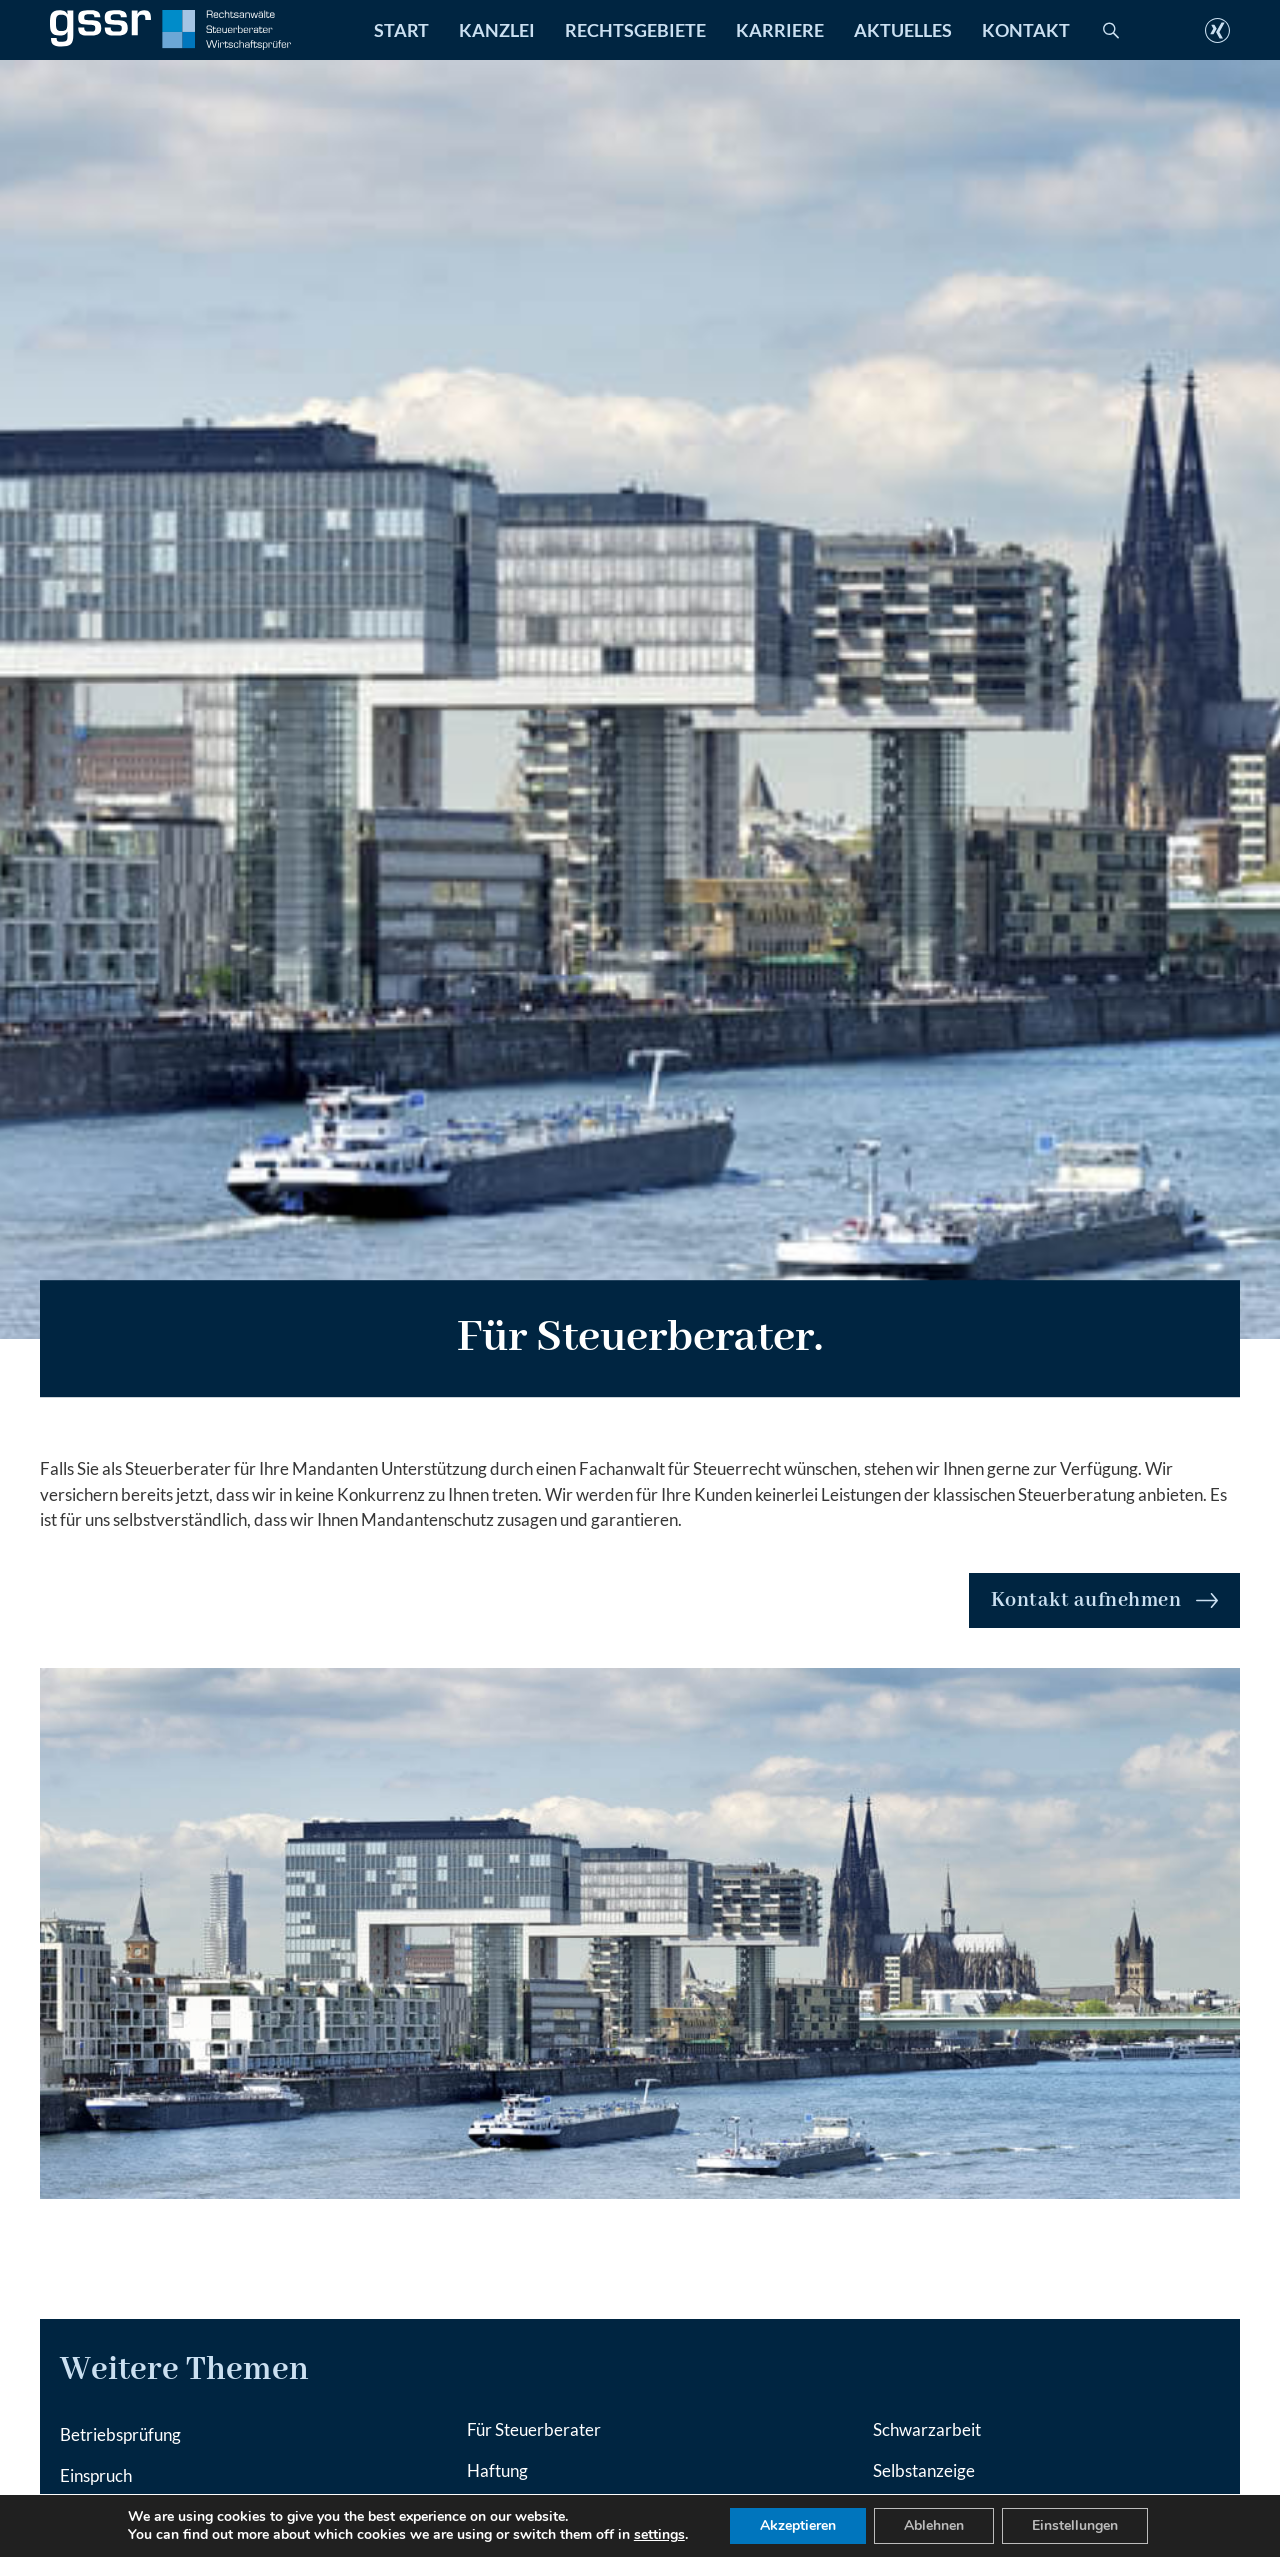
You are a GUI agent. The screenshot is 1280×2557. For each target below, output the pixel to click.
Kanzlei (497, 30)
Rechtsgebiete (635, 30)
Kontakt (1026, 30)
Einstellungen (1075, 2525)
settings (659, 2535)
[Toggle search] (1111, 30)
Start (401, 30)
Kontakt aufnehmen (1104, 1600)
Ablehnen (934, 2525)
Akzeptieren (798, 2525)
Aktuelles (903, 30)
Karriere (780, 30)
